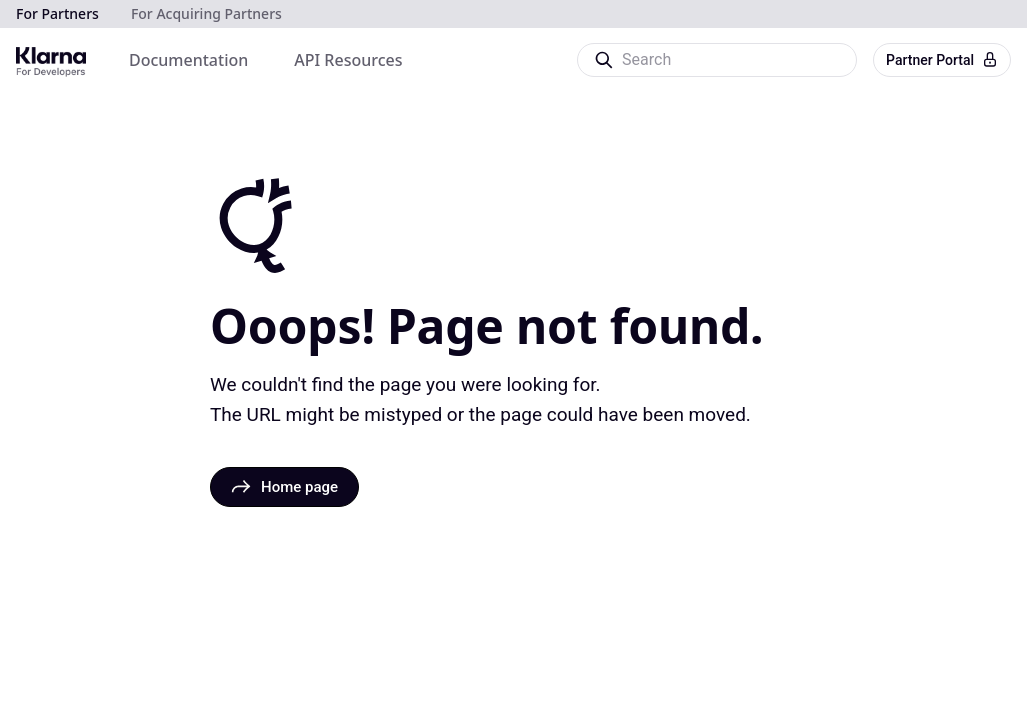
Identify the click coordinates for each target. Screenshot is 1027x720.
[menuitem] (188, 60)
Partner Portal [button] (942, 60)
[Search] (716, 60)
